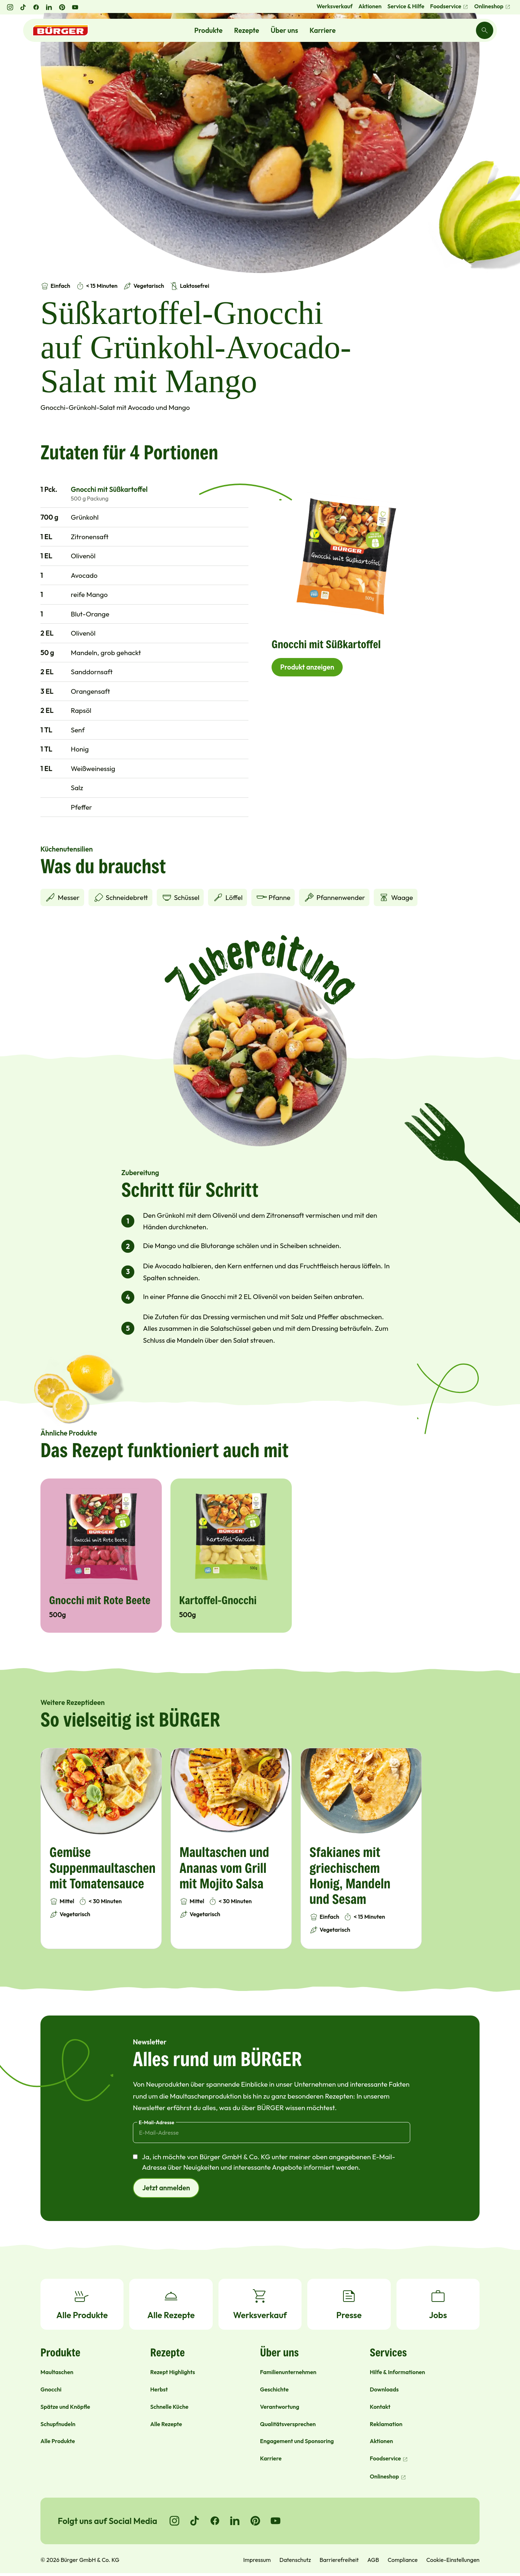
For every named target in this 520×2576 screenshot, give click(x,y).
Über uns (284, 30)
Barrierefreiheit (339, 2559)
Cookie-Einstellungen (453, 2559)
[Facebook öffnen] (36, 7)
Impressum (257, 2559)
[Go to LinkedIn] (235, 2521)
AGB (373, 2559)
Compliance (402, 2559)
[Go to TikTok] (194, 2521)
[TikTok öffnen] (23, 7)
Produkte (208, 30)
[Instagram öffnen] (10, 7)
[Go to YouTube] (275, 2521)
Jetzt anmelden (166, 2187)
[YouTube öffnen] (75, 7)
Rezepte (246, 30)
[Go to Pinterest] (255, 2521)
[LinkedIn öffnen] (49, 7)
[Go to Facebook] (215, 2521)
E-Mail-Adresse (156, 2122)
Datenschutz (295, 2559)
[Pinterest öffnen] (62, 7)
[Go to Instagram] (174, 2521)
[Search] (484, 30)
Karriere (322, 30)
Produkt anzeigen (307, 667)
